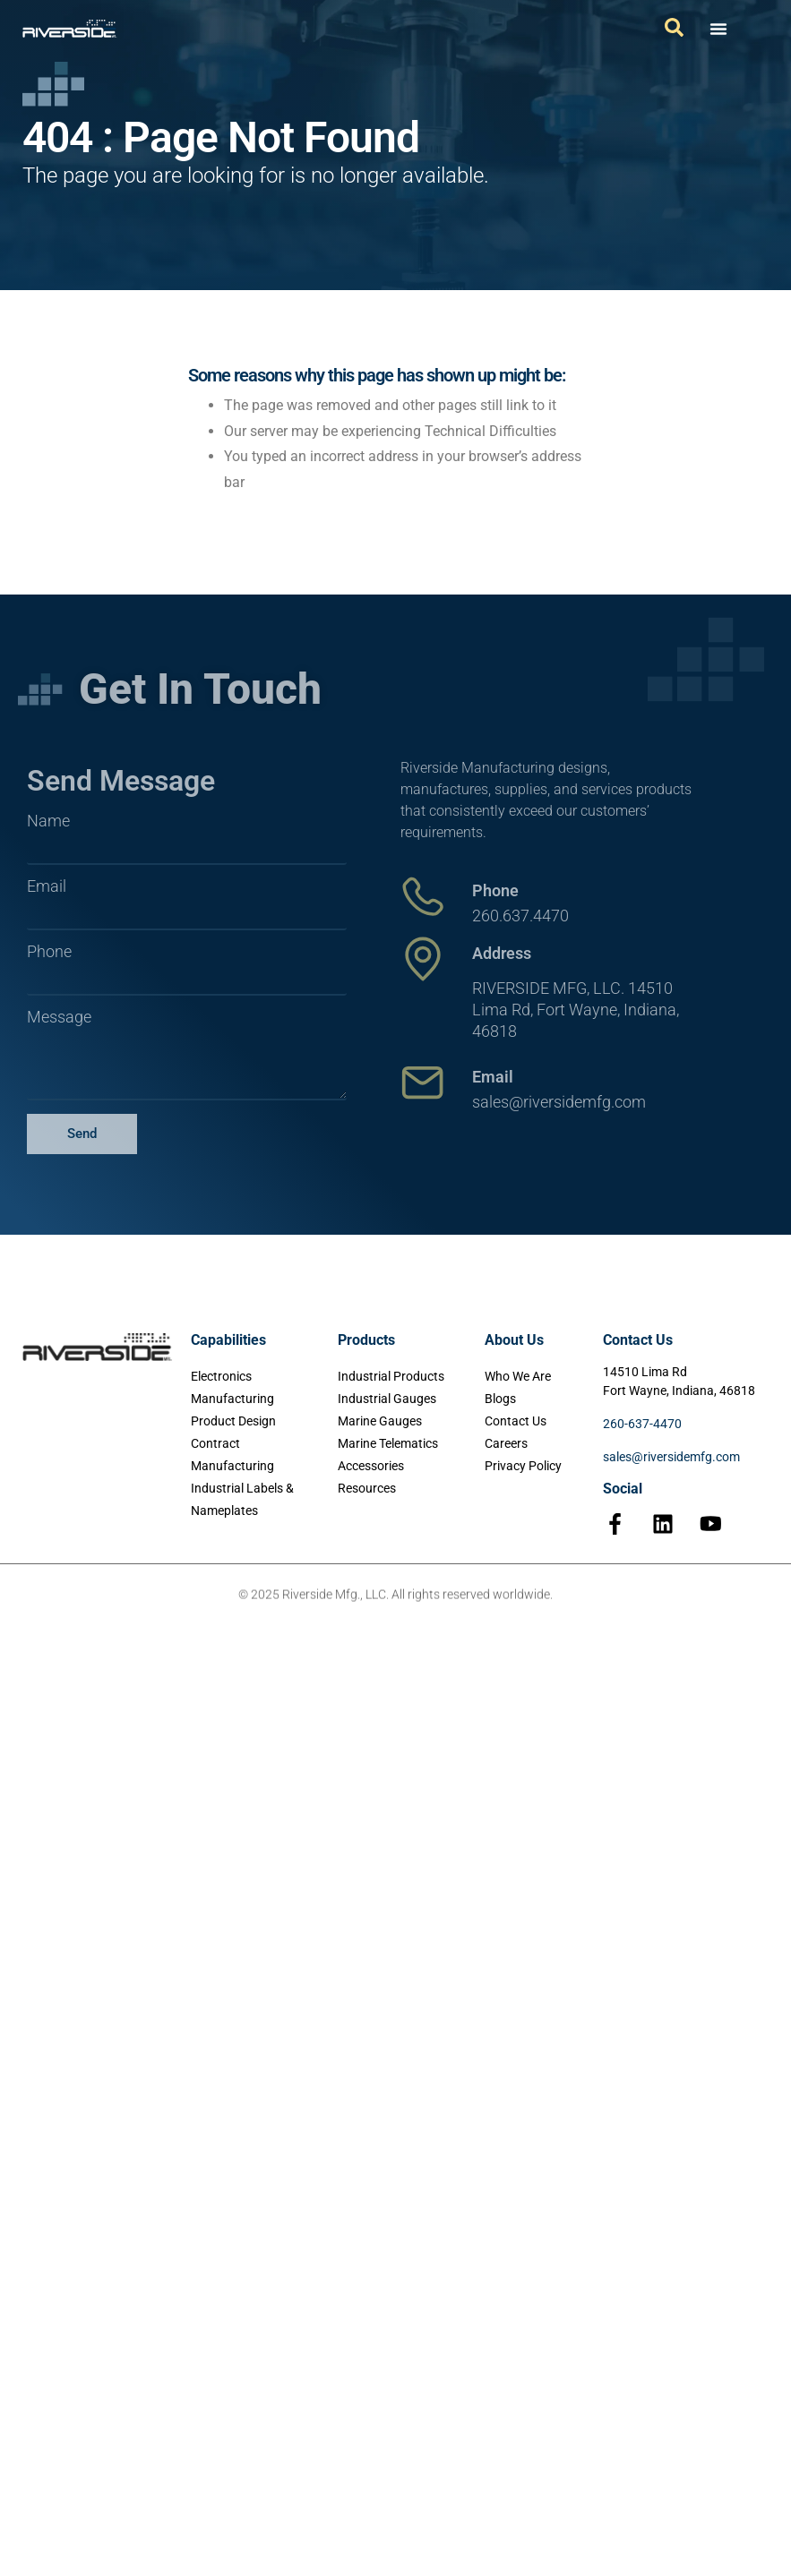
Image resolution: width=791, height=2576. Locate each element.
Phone (49, 952)
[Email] (422, 1082)
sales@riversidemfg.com (671, 1457)
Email (46, 886)
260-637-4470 (642, 1423)
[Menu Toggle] (718, 29)
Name (48, 821)
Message (59, 1017)
